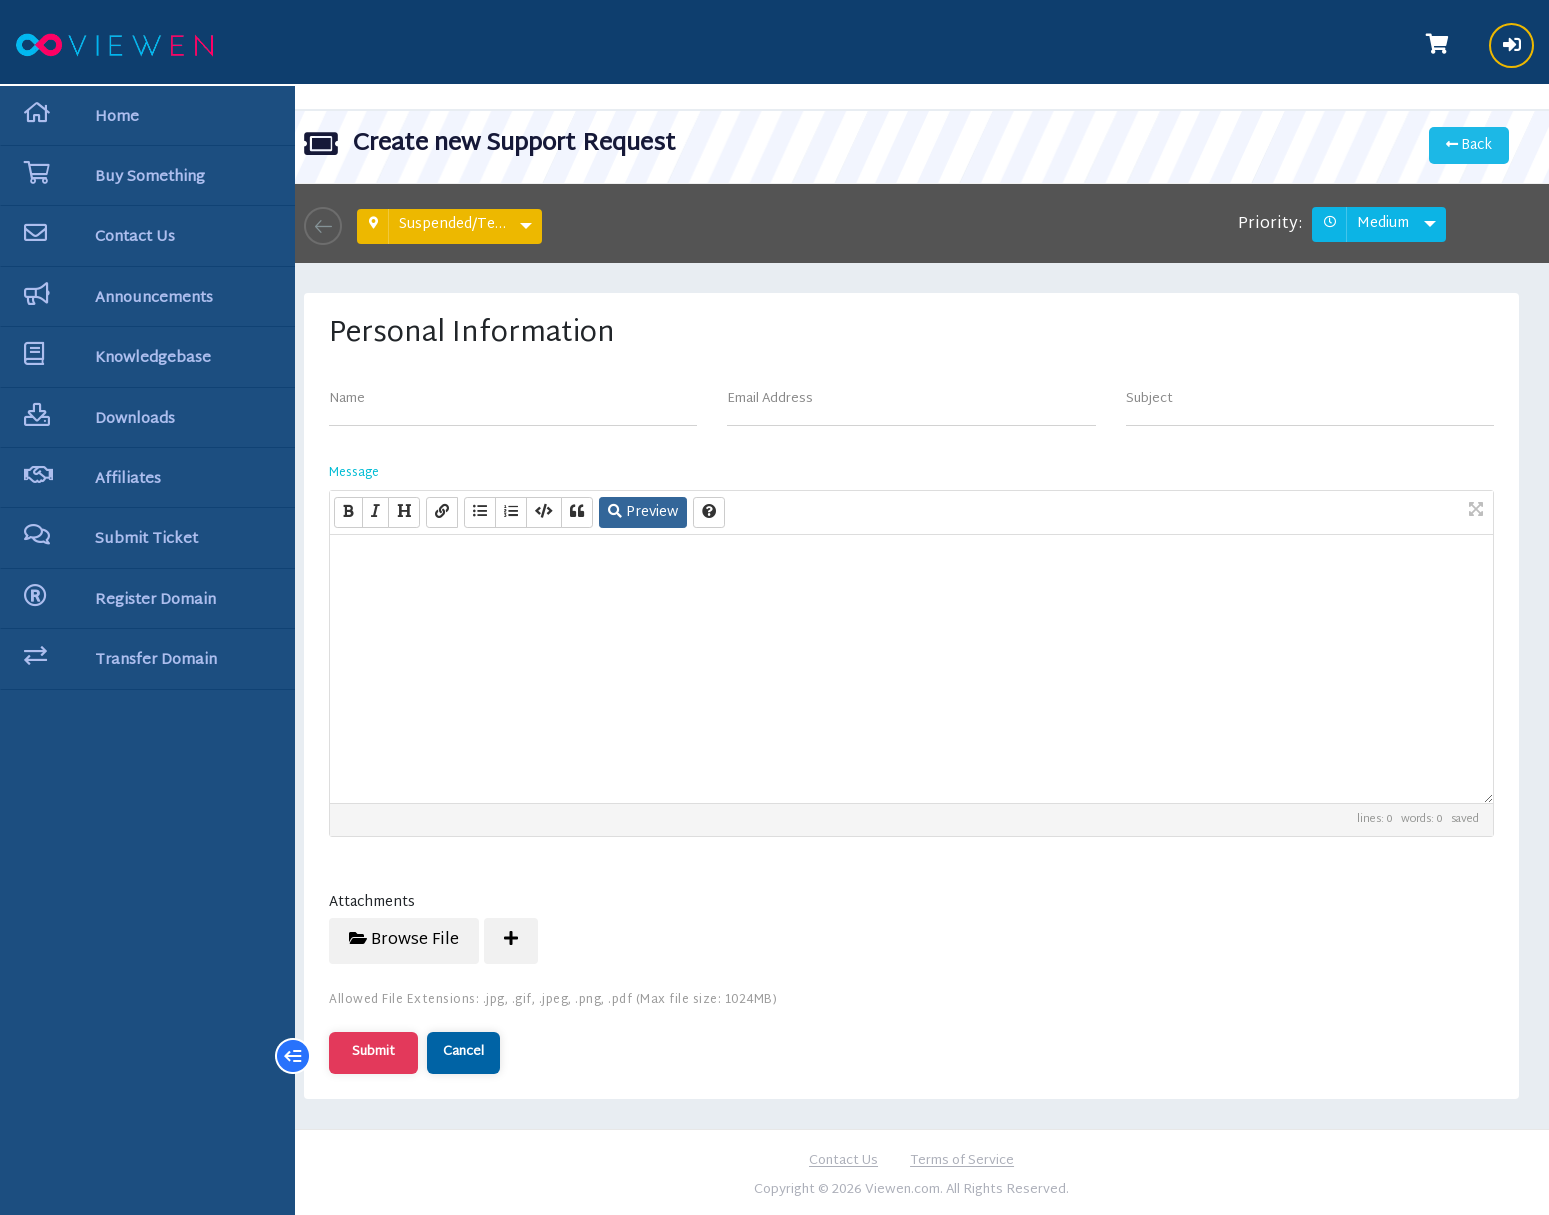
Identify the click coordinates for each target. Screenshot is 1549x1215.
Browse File (425, 935)
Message (375, 468)
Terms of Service (973, 1156)
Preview (664, 507)
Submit (394, 1047)
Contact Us (854, 1156)
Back (1467, 140)
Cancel (484, 1047)
